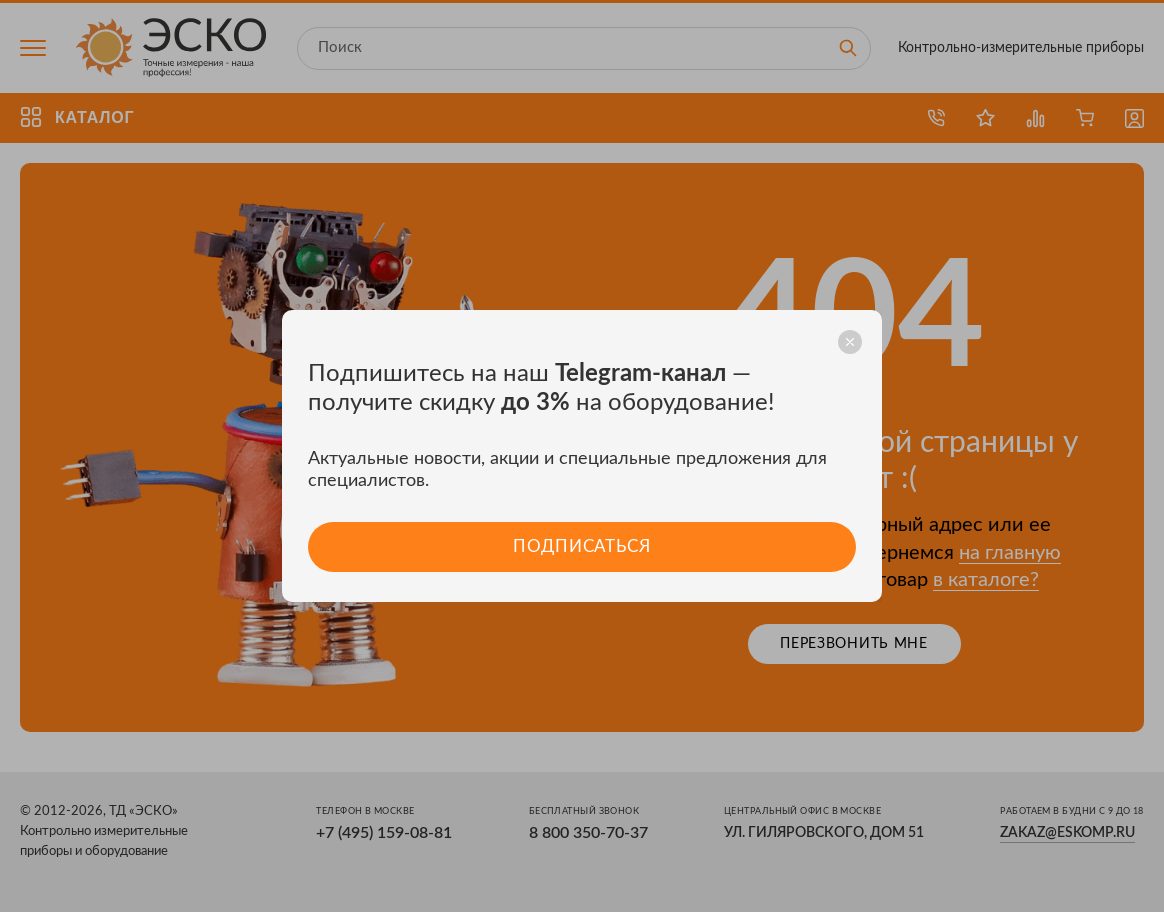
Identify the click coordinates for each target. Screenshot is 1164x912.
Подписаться (581, 546)
